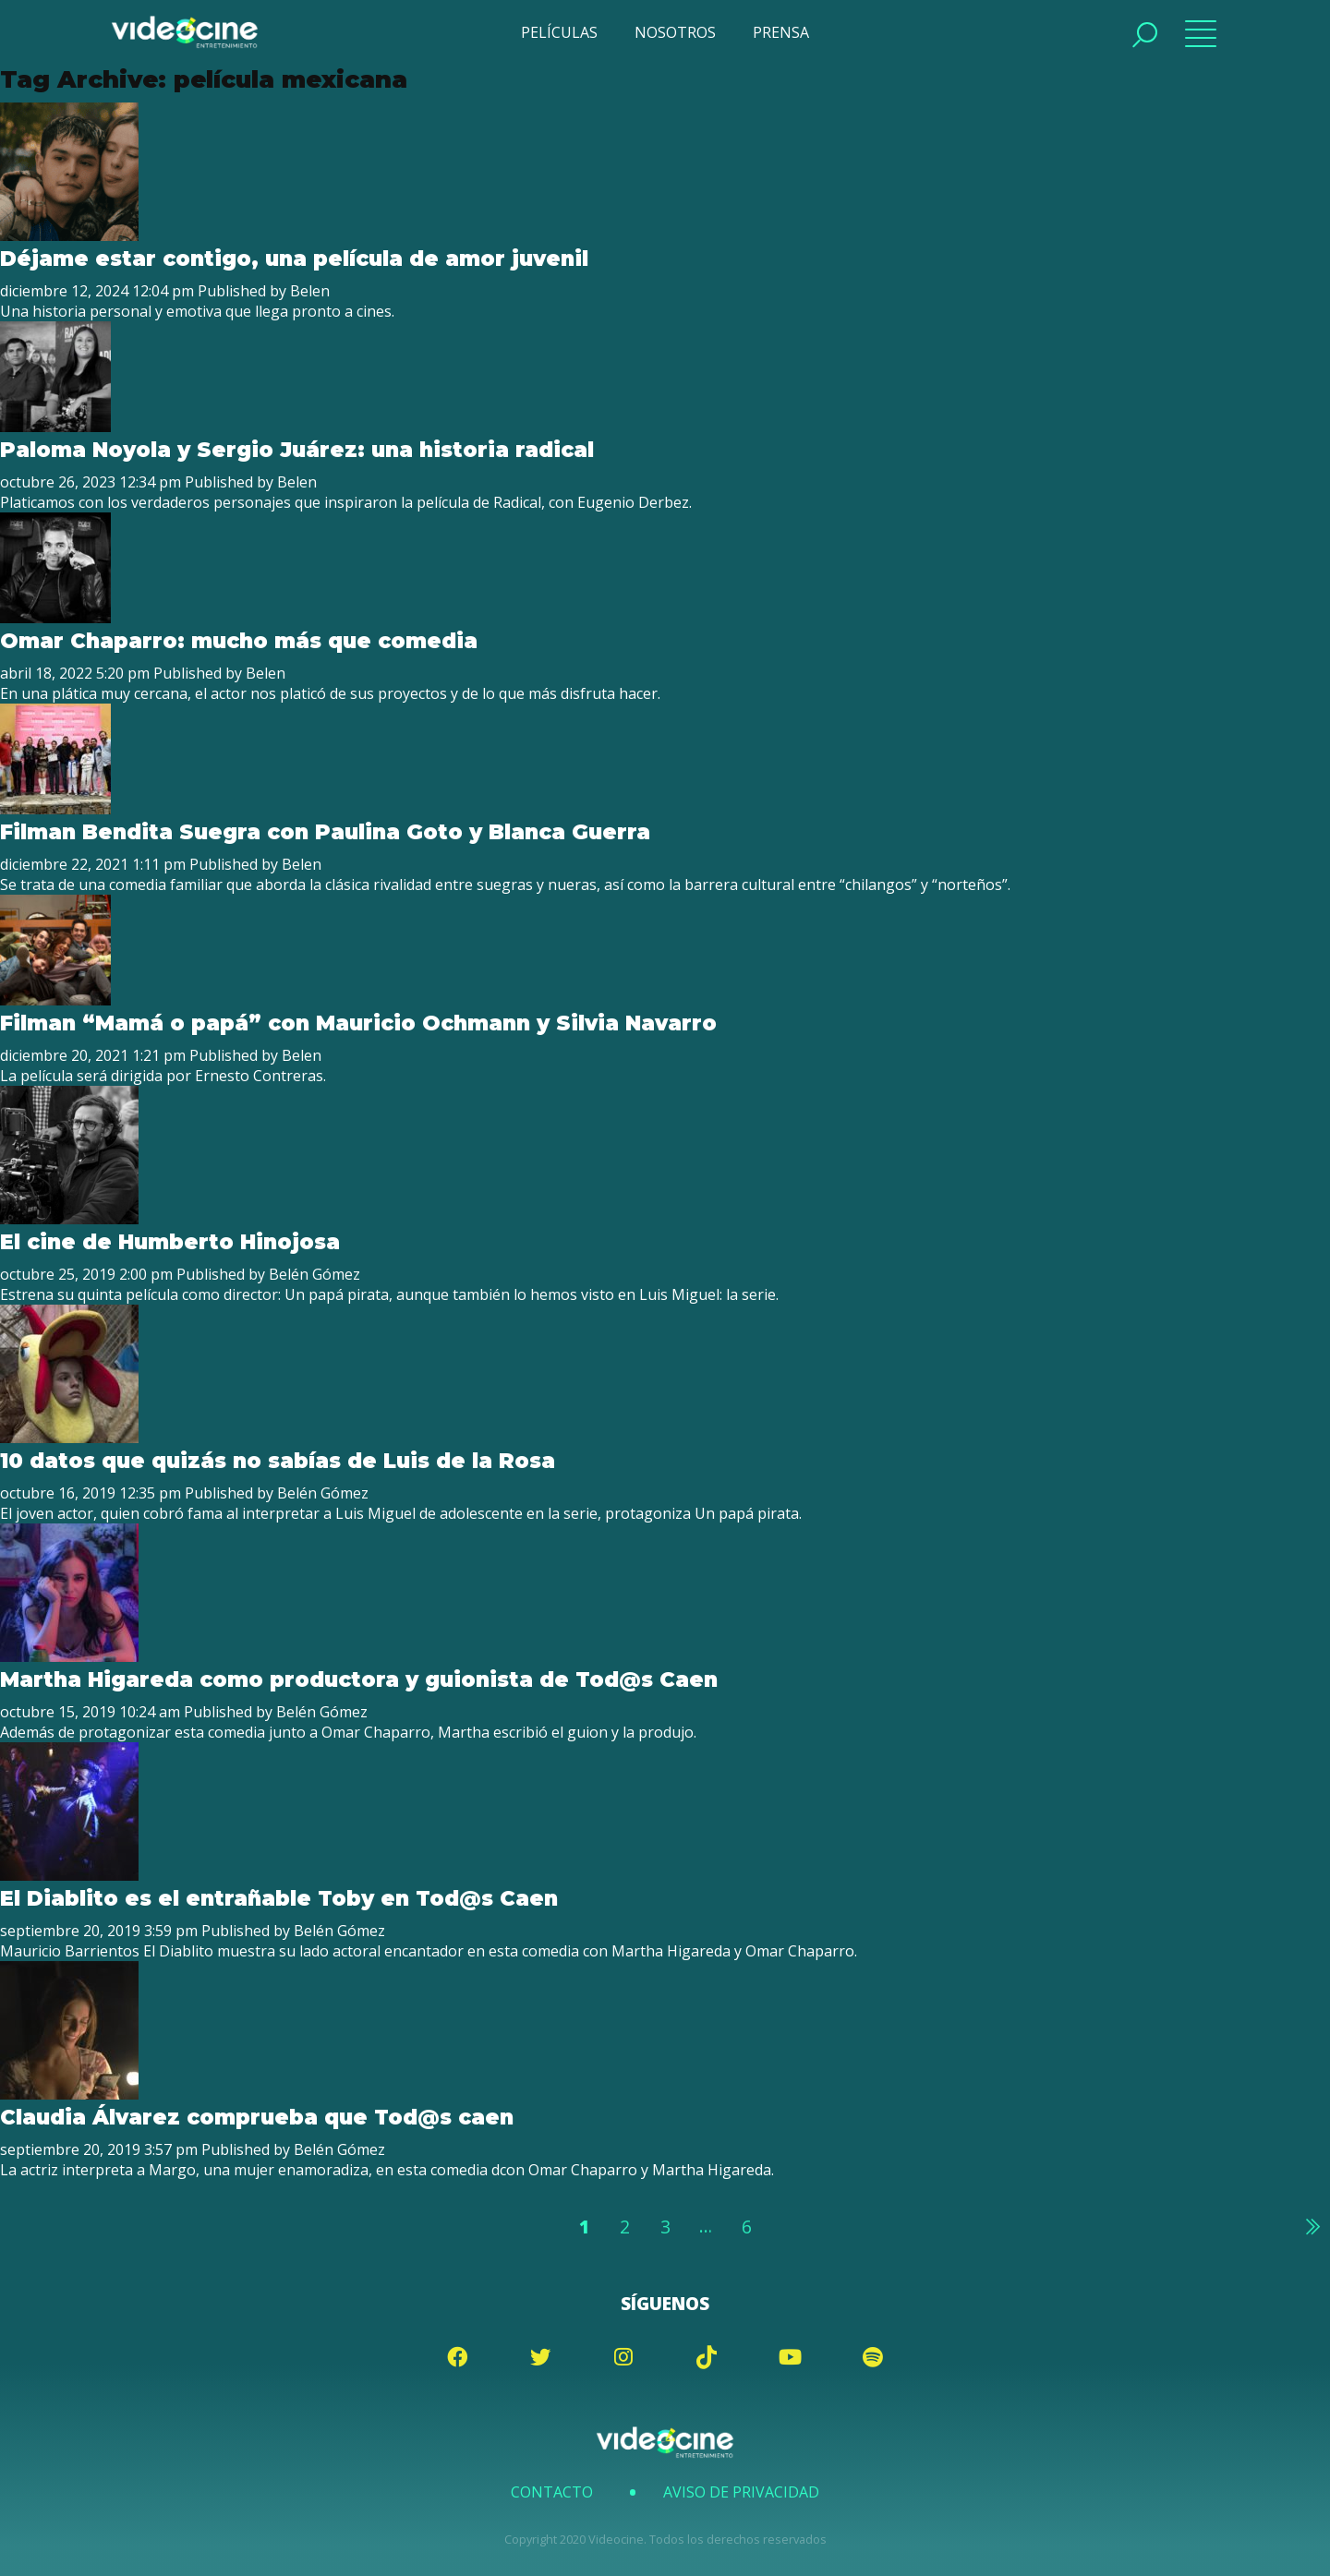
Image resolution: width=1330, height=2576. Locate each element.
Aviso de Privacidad (741, 2492)
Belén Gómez (314, 1274)
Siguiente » (1311, 2226)
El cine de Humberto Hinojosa (170, 1242)
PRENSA (781, 32)
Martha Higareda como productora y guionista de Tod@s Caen (362, 1679)
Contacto (552, 2492)
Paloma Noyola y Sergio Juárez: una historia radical (297, 450)
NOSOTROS (675, 32)
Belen (310, 291)
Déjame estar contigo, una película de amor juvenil (294, 258)
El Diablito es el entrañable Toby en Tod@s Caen (282, 1898)
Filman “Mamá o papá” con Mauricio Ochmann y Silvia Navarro (358, 1023)
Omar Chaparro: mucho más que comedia (239, 641)
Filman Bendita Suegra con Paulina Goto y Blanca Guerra (325, 832)
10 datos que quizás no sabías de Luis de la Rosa (277, 1461)
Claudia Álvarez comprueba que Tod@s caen (257, 2117)
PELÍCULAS (559, 32)
